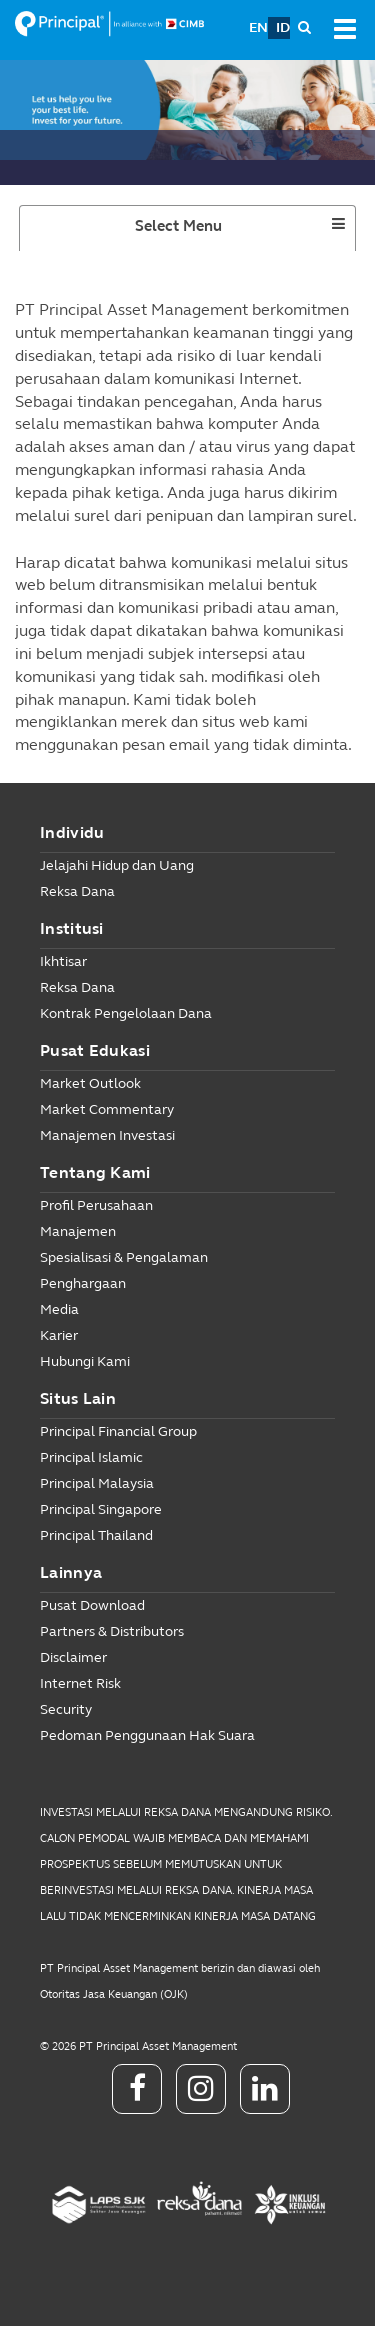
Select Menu (215, 233)
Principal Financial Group (118, 1431)
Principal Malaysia (97, 1483)
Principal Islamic (91, 1457)
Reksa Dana (77, 891)
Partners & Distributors (112, 1631)
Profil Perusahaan (96, 1205)
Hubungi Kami (85, 1361)
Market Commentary (107, 1109)
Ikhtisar (63, 961)
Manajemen (78, 1231)
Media (59, 1309)
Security (66, 1709)
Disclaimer (73, 1657)
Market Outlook (90, 1083)
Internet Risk (80, 1683)
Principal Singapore (101, 1509)
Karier (59, 1335)
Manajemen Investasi (107, 1135)
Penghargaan (83, 1283)
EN (258, 27)
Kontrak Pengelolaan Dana (126, 1013)
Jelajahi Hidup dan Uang (117, 865)
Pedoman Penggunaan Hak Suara (147, 1735)
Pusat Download (92, 1605)
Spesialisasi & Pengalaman (124, 1257)
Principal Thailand (96, 1535)
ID (283, 27)
